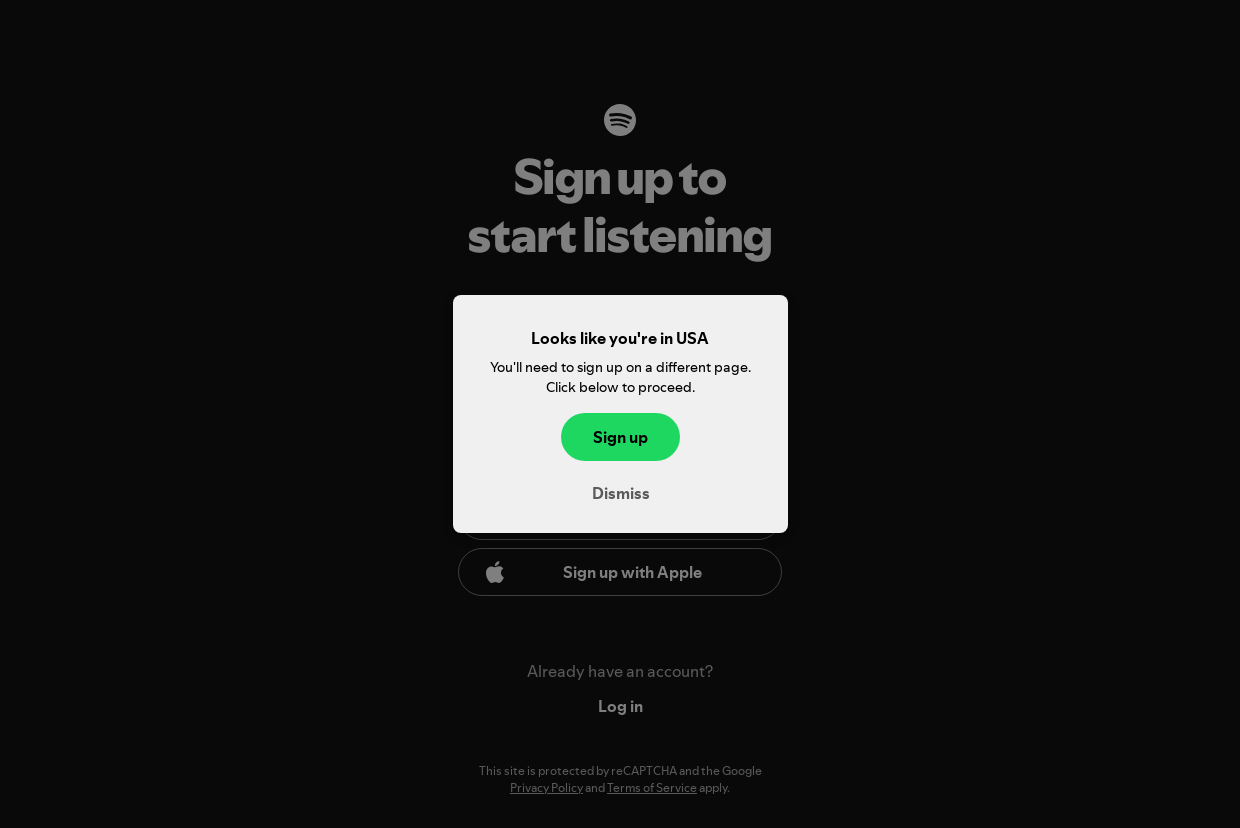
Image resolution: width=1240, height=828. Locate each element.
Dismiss (620, 493)
